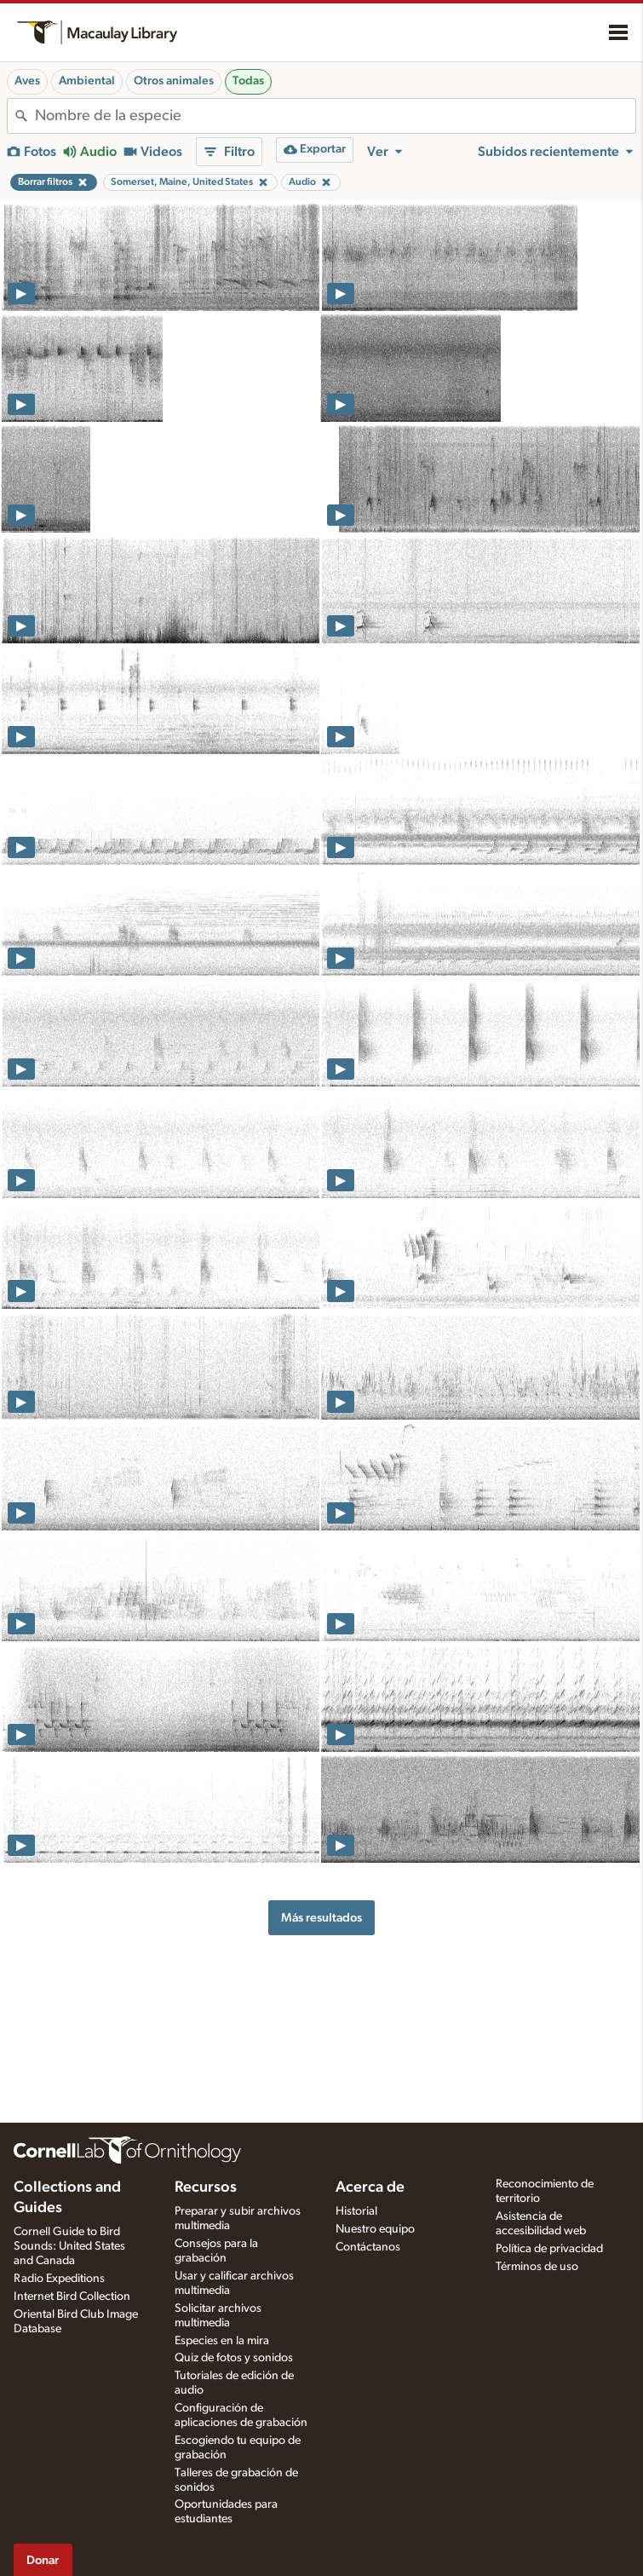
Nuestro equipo (375, 2229)
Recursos (206, 2187)
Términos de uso (537, 2267)
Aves (27, 81)
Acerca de (370, 2187)
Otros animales (174, 81)
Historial (356, 2211)
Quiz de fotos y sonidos (234, 2358)
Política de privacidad (549, 2249)
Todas (248, 81)
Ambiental (87, 81)
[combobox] (335, 116)
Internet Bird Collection (72, 2296)
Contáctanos (368, 2247)
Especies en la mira (222, 2341)
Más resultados (321, 1917)
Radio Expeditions (59, 2279)
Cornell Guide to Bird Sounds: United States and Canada (69, 2246)
